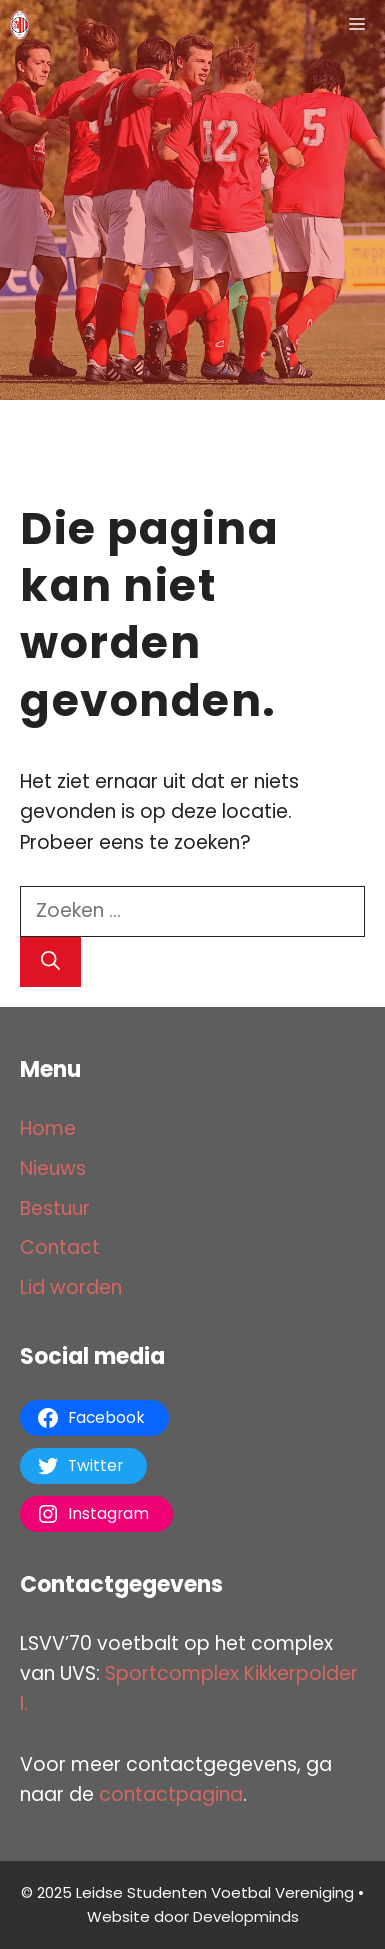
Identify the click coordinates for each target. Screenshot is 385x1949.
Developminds (246, 1916)
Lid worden (71, 1287)
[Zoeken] (50, 962)
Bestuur (55, 1208)
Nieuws (53, 1168)
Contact (60, 1247)
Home (48, 1128)
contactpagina (171, 1794)
